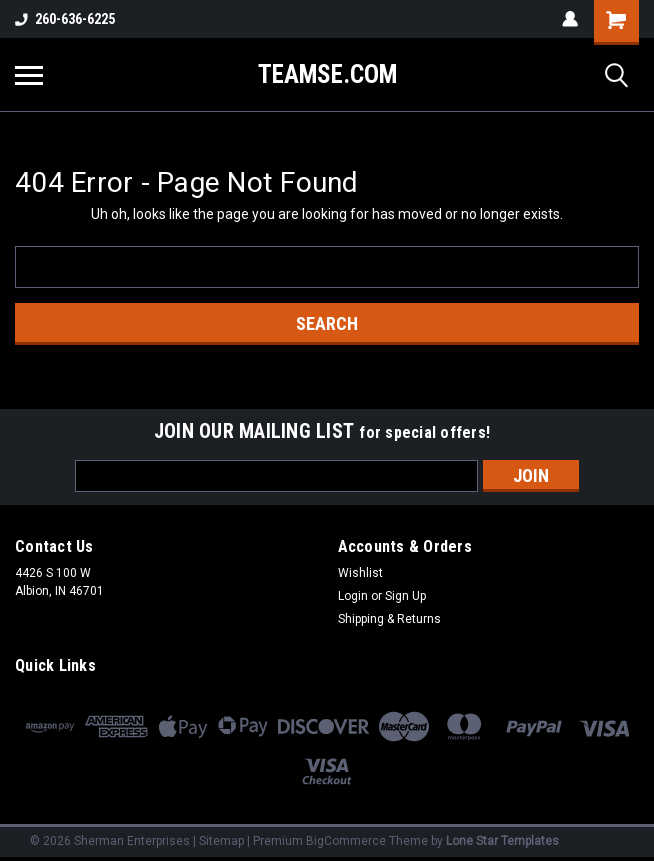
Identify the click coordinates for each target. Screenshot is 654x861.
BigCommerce (346, 841)
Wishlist (360, 573)
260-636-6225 (65, 19)
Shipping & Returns (389, 619)
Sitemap (221, 841)
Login (353, 596)
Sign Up (405, 596)
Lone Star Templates (502, 841)
